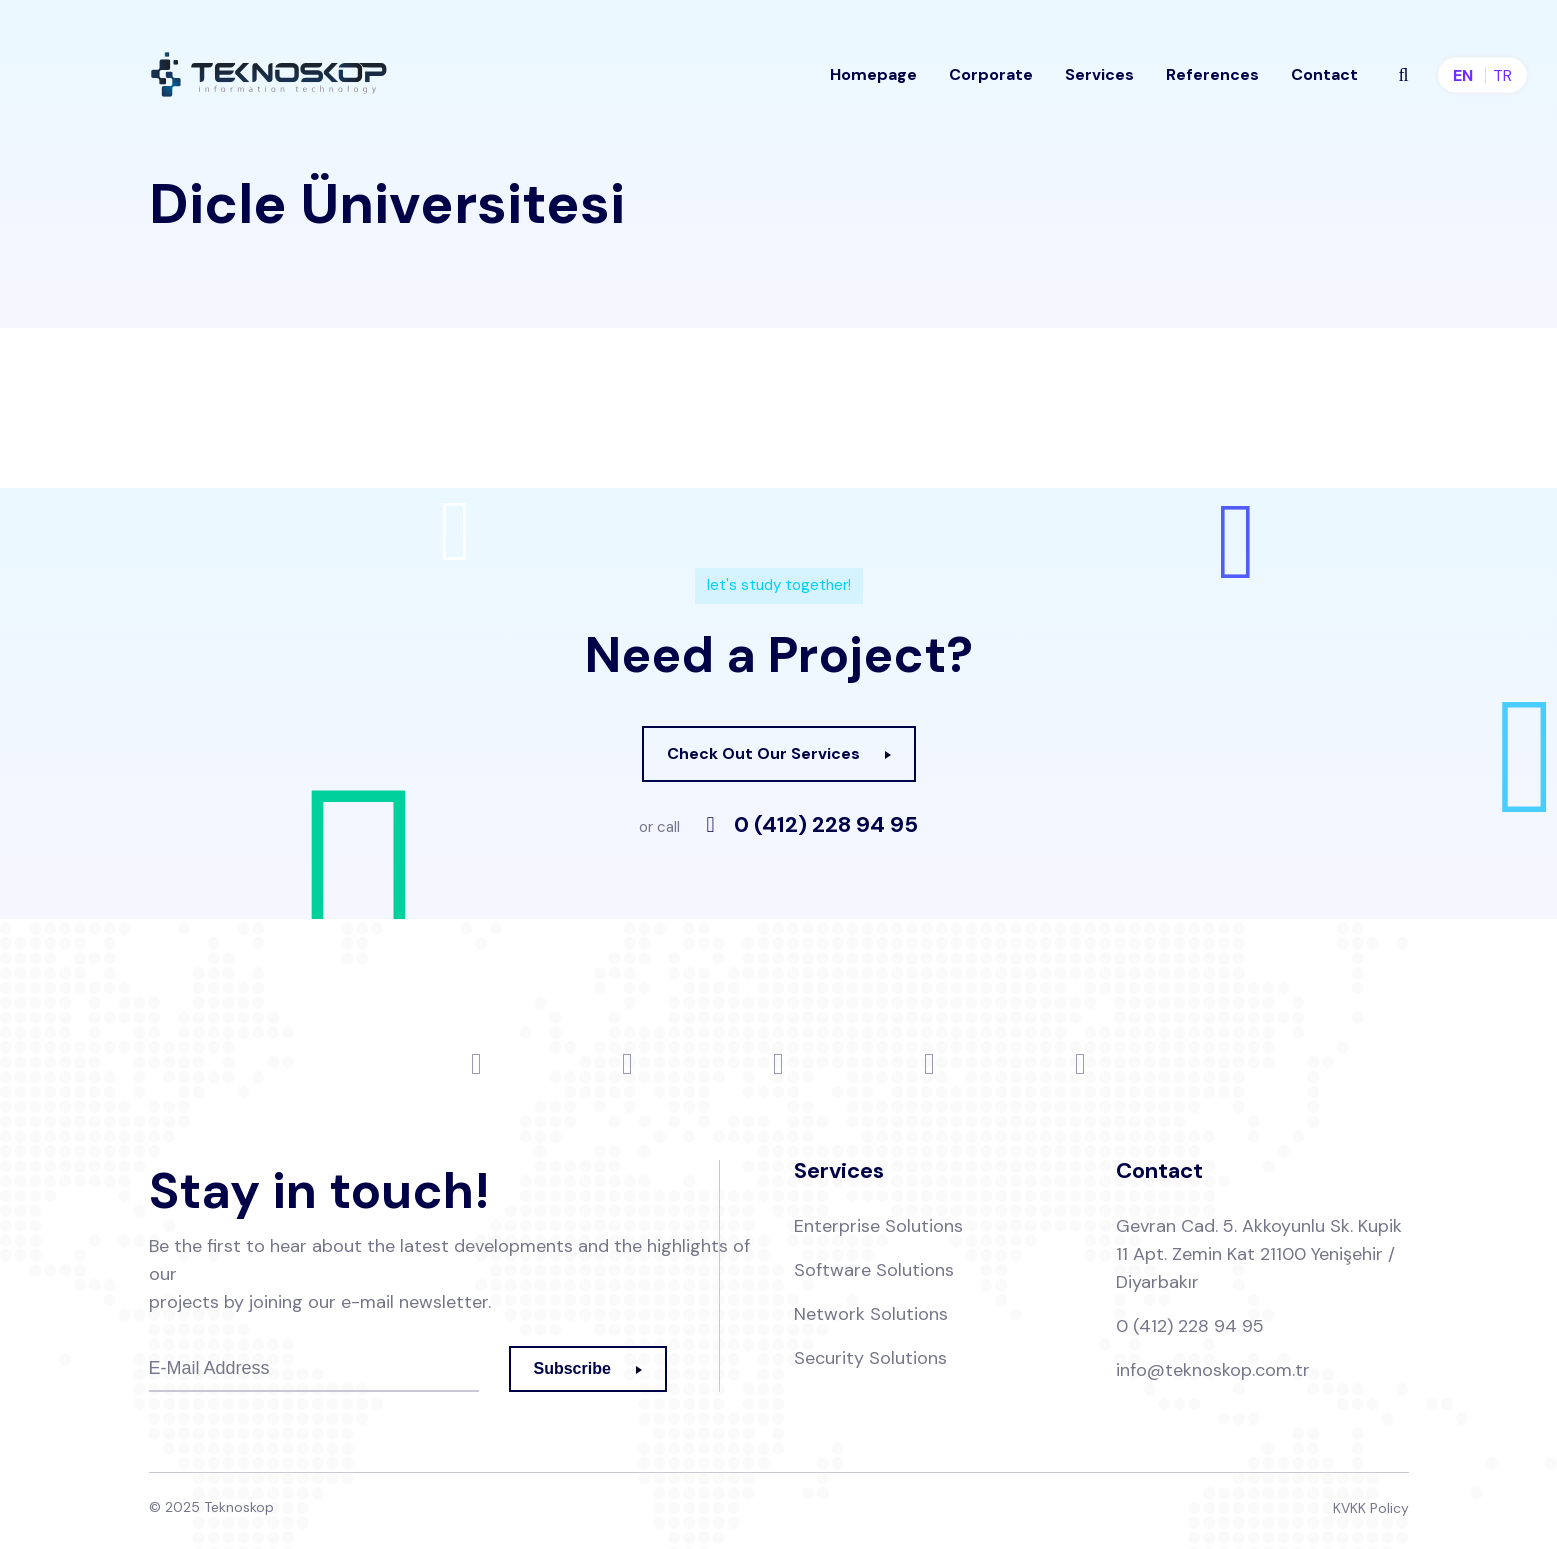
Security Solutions (870, 1358)
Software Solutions (874, 1270)
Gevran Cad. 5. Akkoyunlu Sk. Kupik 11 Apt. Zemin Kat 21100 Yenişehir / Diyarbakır (1259, 1254)
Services (1099, 74)
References (1212, 74)
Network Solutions (871, 1314)
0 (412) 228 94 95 (826, 825)
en (1463, 75)
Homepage (873, 74)
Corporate (991, 74)
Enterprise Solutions (878, 1226)
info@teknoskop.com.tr (1213, 1370)
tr (1502, 75)
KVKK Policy (1371, 1508)
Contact (1324, 74)
